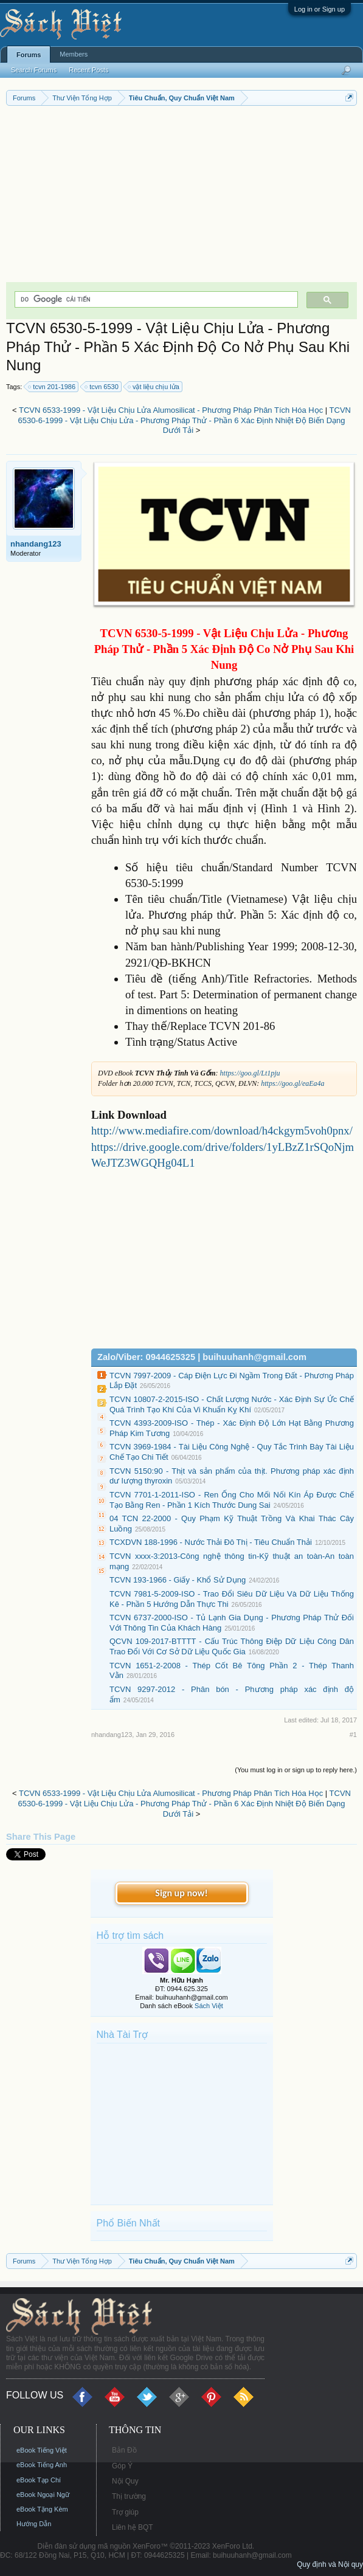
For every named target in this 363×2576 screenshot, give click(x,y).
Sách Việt (209, 2005)
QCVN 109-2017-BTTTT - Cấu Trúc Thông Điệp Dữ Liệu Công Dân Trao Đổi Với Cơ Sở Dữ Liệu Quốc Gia (231, 1646)
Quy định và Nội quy (330, 2564)
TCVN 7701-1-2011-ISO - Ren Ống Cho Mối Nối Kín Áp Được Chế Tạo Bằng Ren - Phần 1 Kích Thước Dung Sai (231, 1500)
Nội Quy (125, 2481)
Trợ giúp (125, 2512)
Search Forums (34, 70)
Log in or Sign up (319, 9)
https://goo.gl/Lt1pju (250, 1073)
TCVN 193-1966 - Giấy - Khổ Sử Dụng (177, 1579)
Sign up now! (181, 1893)
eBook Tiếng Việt (41, 2450)
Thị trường (129, 2496)
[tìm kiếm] (155, 299)
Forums (28, 54)
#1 (353, 1734)
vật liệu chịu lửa (154, 386)
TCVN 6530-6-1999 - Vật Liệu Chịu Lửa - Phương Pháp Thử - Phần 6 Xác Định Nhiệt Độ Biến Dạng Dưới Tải (184, 420)
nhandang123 (35, 543)
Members (74, 54)
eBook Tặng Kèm (42, 2509)
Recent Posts (88, 70)
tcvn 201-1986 (52, 386)
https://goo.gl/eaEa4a (292, 1083)
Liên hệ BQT (132, 2527)
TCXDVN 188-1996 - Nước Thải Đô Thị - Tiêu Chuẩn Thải (210, 1542)
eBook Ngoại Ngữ (42, 2494)
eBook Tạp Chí (38, 2480)
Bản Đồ (124, 2450)
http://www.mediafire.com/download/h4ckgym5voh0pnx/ (222, 1130)
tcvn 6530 (102, 386)
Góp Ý (122, 2466)
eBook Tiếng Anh (41, 2464)
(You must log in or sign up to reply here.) (296, 1769)
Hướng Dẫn (33, 2523)
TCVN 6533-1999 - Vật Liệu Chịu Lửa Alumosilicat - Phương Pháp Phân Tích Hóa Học (171, 410)
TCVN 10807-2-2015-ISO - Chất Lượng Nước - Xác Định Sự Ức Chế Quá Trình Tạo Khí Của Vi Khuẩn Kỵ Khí (231, 1404)
